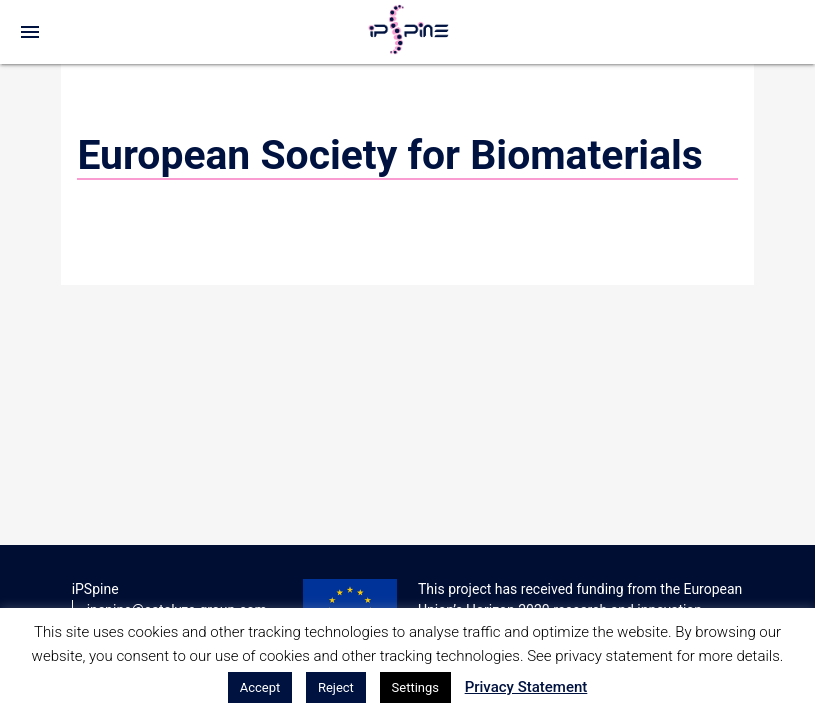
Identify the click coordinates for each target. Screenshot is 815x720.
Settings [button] (415, 687)
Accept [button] (260, 687)
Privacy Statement (526, 687)
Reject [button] (336, 687)
